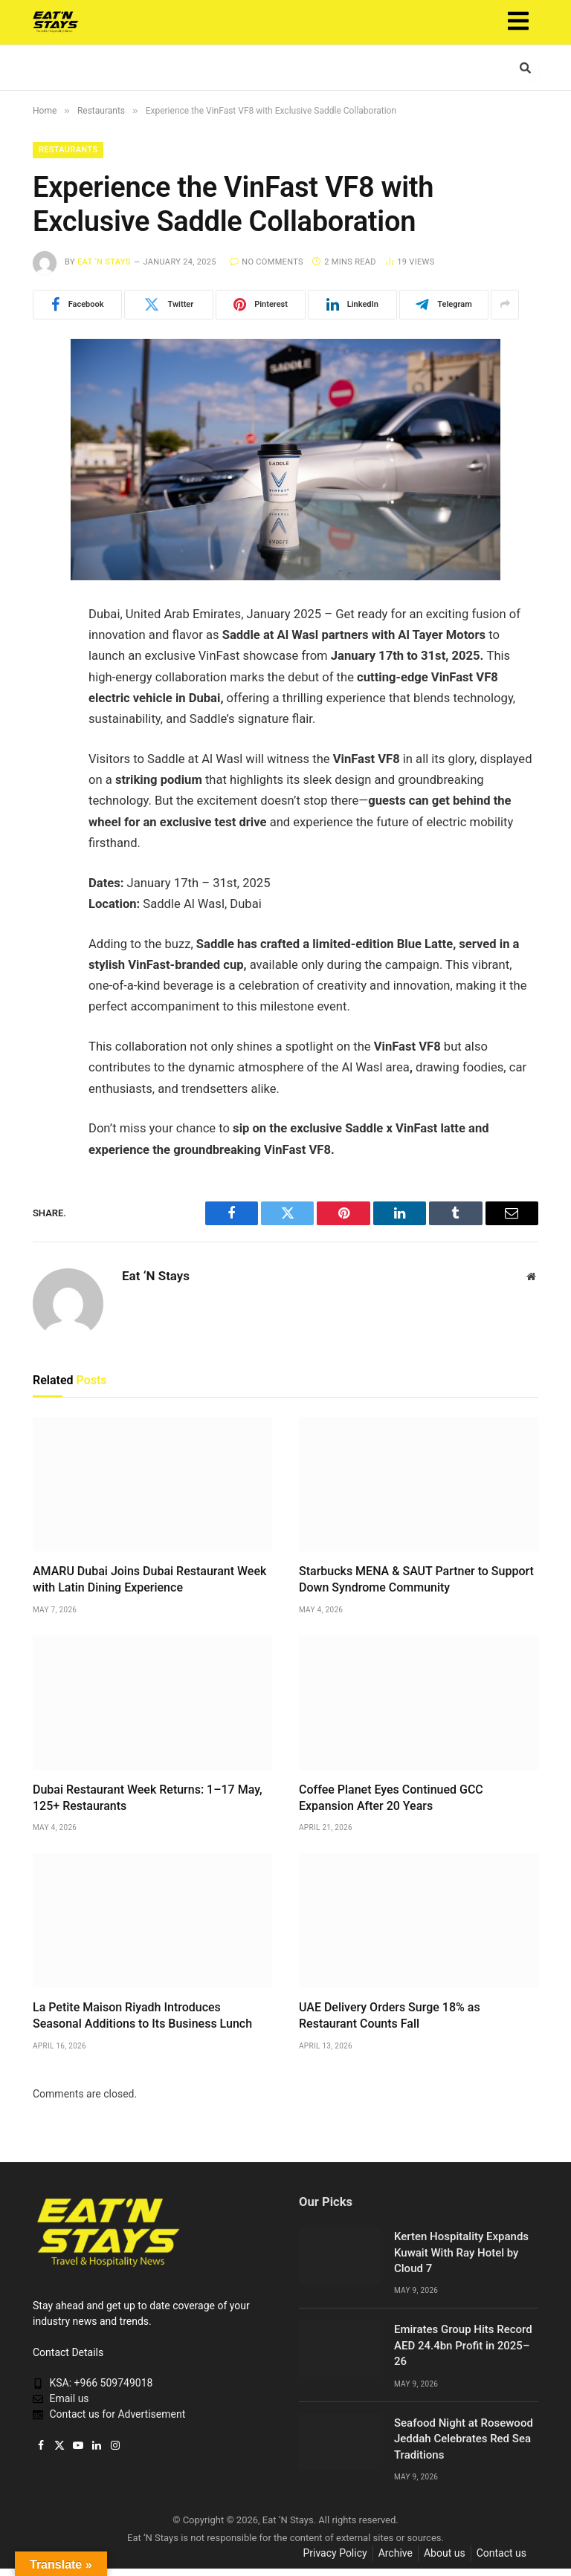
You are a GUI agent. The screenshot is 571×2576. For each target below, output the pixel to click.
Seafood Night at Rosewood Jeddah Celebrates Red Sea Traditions (463, 2439)
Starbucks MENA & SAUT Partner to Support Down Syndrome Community (416, 1579)
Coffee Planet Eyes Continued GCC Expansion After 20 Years (391, 1797)
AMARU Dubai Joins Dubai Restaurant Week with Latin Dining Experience (149, 1579)
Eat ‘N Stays (104, 262)
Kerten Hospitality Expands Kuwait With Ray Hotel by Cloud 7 (461, 2252)
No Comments (266, 262)
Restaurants (68, 150)
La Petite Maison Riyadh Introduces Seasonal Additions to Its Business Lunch (142, 2015)
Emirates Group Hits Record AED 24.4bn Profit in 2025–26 (463, 2345)
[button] (518, 22)
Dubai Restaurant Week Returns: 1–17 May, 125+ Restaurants (147, 1797)
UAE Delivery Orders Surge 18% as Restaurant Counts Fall (389, 2015)
